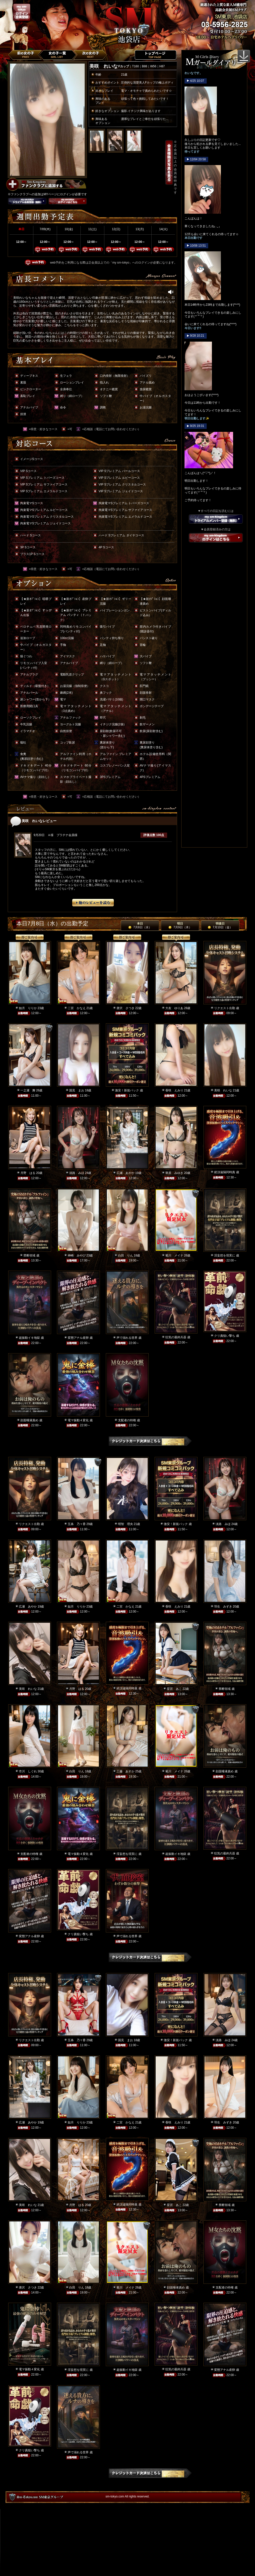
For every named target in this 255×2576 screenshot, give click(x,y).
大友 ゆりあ (174, 1008)
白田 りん (125, 1255)
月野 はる (27, 1173)
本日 (139, 925)
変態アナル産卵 (78, 1337)
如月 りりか (28, 1008)
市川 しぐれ (28, 1771)
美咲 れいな (223, 1090)
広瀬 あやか (125, 1173)
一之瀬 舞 (27, 1090)
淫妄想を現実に (224, 1255)
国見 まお (76, 1090)
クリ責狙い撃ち (224, 1335)
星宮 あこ (174, 1689)
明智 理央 (125, 1524)
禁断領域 (29, 1255)
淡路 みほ (76, 1173)
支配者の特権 (127, 1420)
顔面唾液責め (29, 1420)
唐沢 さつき (125, 1008)
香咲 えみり (174, 1090)
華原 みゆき (174, 1173)
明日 (179, 925)
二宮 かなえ (77, 1008)
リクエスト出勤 (224, 1008)
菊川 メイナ (174, 1255)
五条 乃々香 (77, 1524)
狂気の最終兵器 (175, 1337)
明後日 (220, 925)
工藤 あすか (125, 1771)
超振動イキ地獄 (29, 1337)
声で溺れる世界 (127, 1337)
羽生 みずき (223, 1606)
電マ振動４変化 (78, 1420)
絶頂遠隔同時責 (224, 1172)
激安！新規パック (127, 1090)
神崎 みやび (77, 1255)
